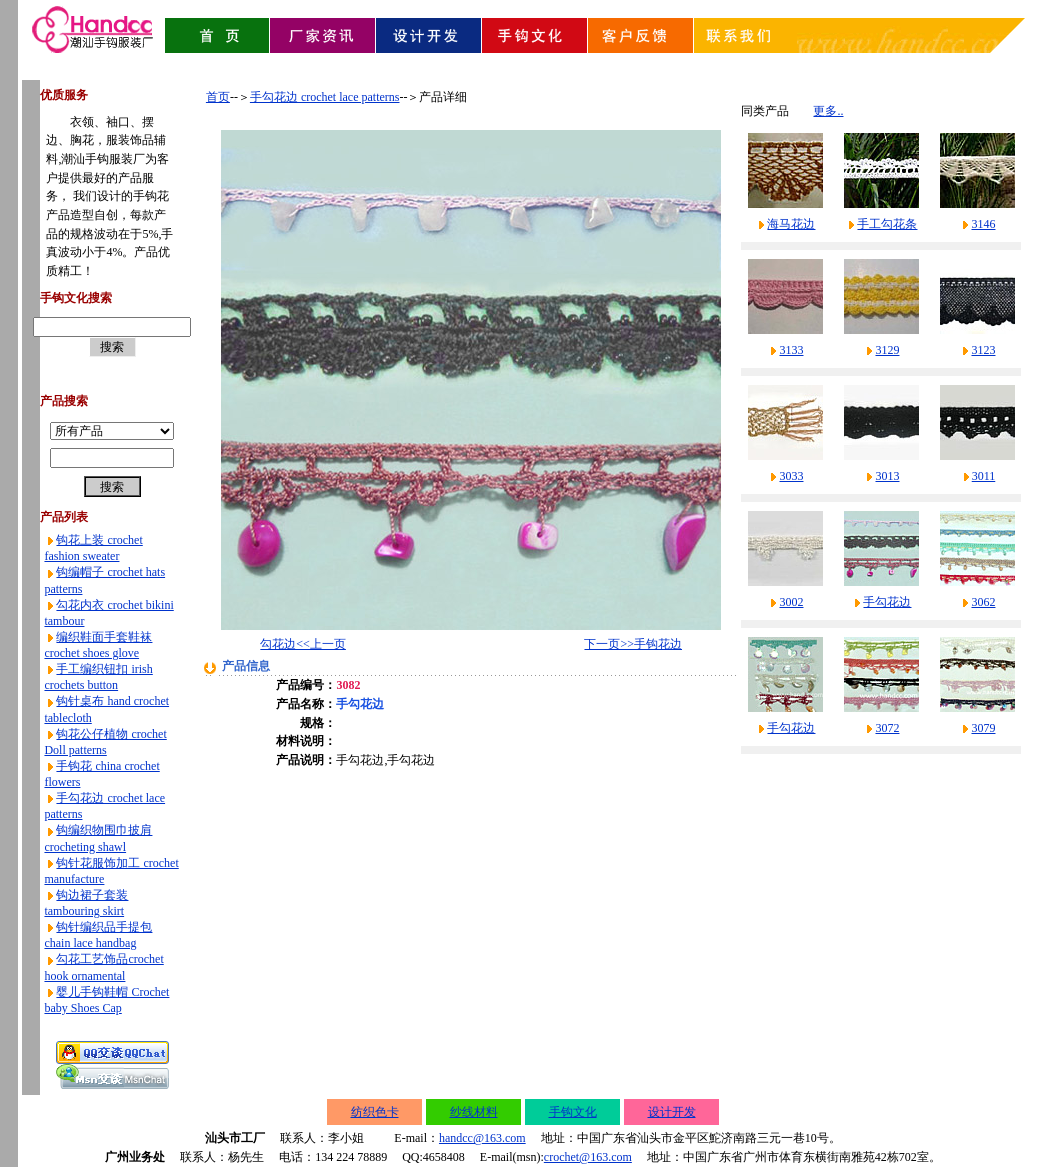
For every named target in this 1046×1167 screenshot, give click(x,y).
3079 (983, 728)
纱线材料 (474, 1112)
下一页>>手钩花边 (633, 644)
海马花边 (791, 224)
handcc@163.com (482, 1138)
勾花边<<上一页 (303, 644)
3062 (983, 602)
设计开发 (672, 1112)
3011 (984, 476)
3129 (887, 350)
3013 (887, 476)
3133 (791, 350)
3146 (983, 224)
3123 (983, 350)
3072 (887, 728)
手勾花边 (887, 602)
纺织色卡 (375, 1112)
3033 (791, 476)
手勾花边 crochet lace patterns (325, 97)
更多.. (828, 111)
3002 (791, 602)
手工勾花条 (887, 224)
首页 (218, 97)
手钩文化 (573, 1112)
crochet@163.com (588, 1157)
